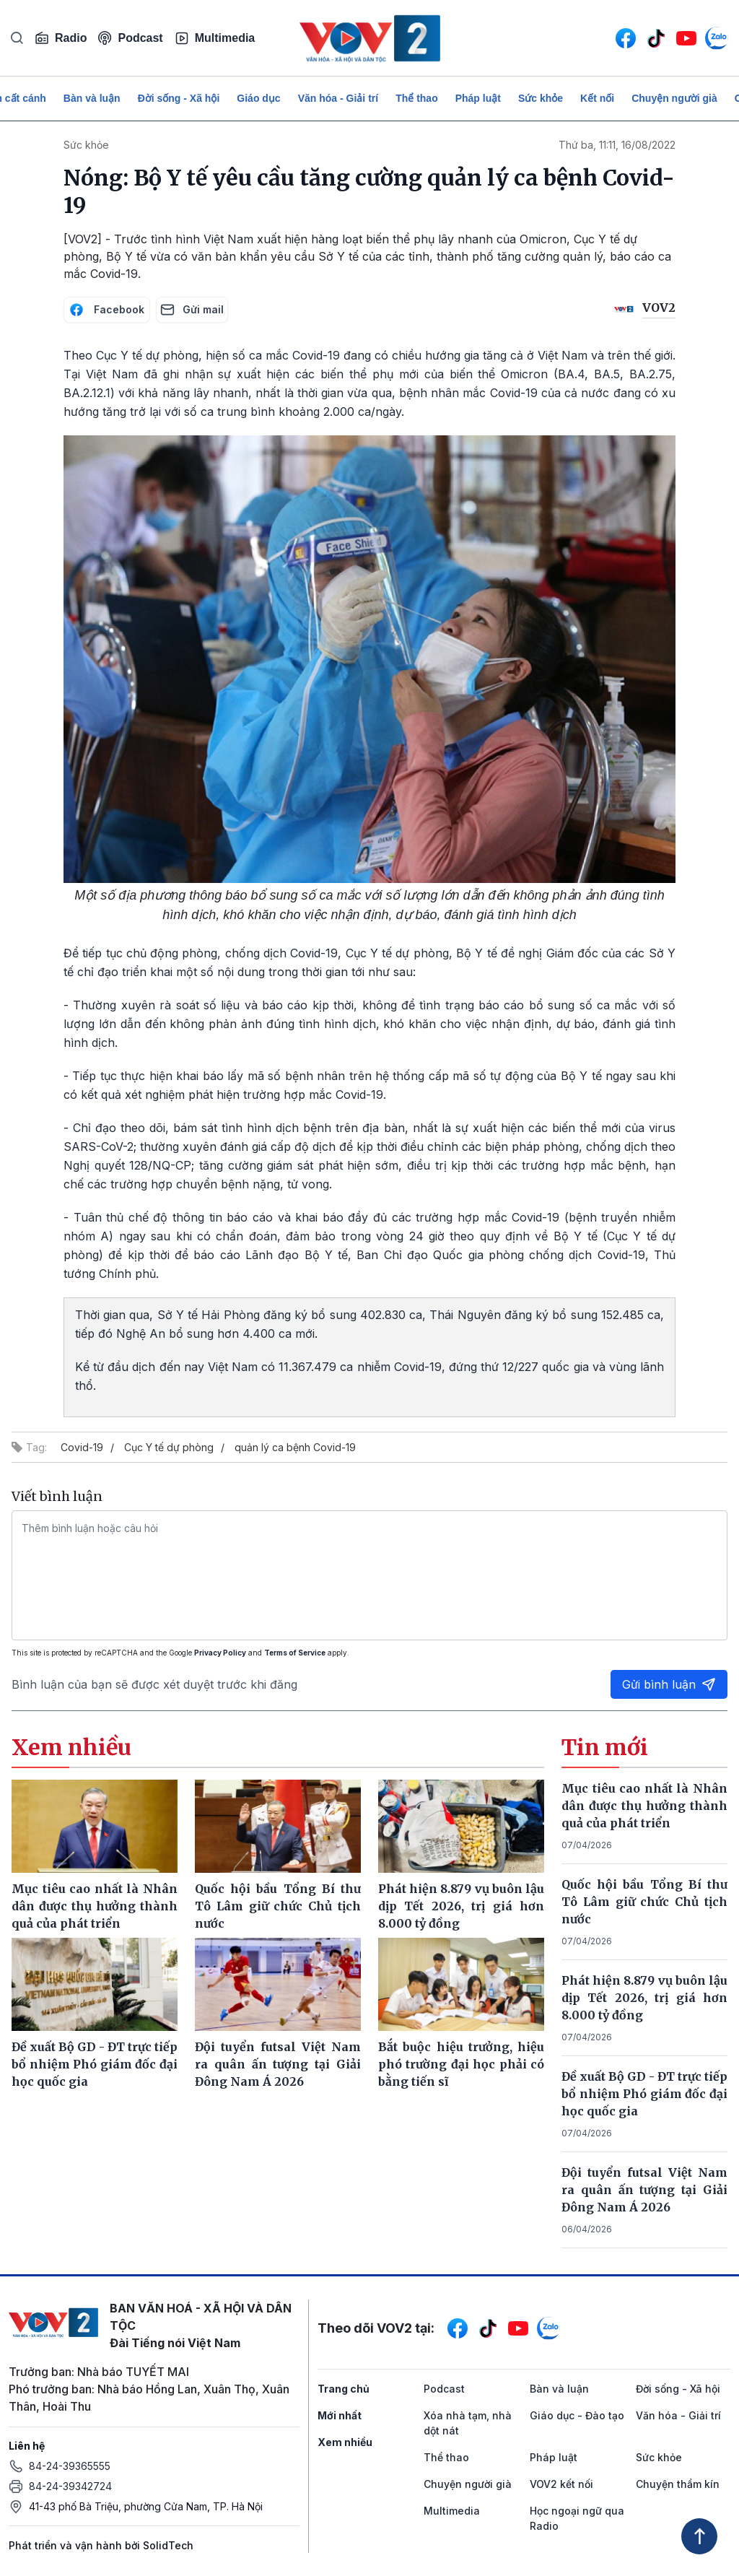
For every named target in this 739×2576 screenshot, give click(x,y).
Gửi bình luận (669, 1684)
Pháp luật (478, 98)
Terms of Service (294, 1652)
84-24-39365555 (69, 2466)
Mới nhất (340, 2415)
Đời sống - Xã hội (179, 98)
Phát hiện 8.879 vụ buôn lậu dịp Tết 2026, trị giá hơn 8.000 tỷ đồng (644, 1997)
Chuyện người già (674, 98)
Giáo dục (258, 98)
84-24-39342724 (70, 2486)
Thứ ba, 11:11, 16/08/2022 (617, 145)
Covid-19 (82, 1447)
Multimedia (215, 38)
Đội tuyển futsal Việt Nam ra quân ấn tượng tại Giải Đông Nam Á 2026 (644, 2189)
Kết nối (597, 98)
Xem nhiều (345, 2442)
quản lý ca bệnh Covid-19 (295, 1447)
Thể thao (416, 98)
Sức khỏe (540, 98)
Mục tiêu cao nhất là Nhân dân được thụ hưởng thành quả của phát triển (644, 1805)
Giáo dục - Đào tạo (577, 2415)
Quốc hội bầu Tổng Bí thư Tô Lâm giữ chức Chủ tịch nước (644, 1901)
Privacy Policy (220, 1652)
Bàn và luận (92, 98)
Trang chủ (344, 2389)
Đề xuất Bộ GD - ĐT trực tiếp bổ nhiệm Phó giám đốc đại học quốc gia (644, 2093)
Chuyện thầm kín (678, 2484)
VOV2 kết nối (561, 2484)
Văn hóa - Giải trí (338, 98)
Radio (61, 38)
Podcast (130, 38)
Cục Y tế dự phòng (169, 1447)
